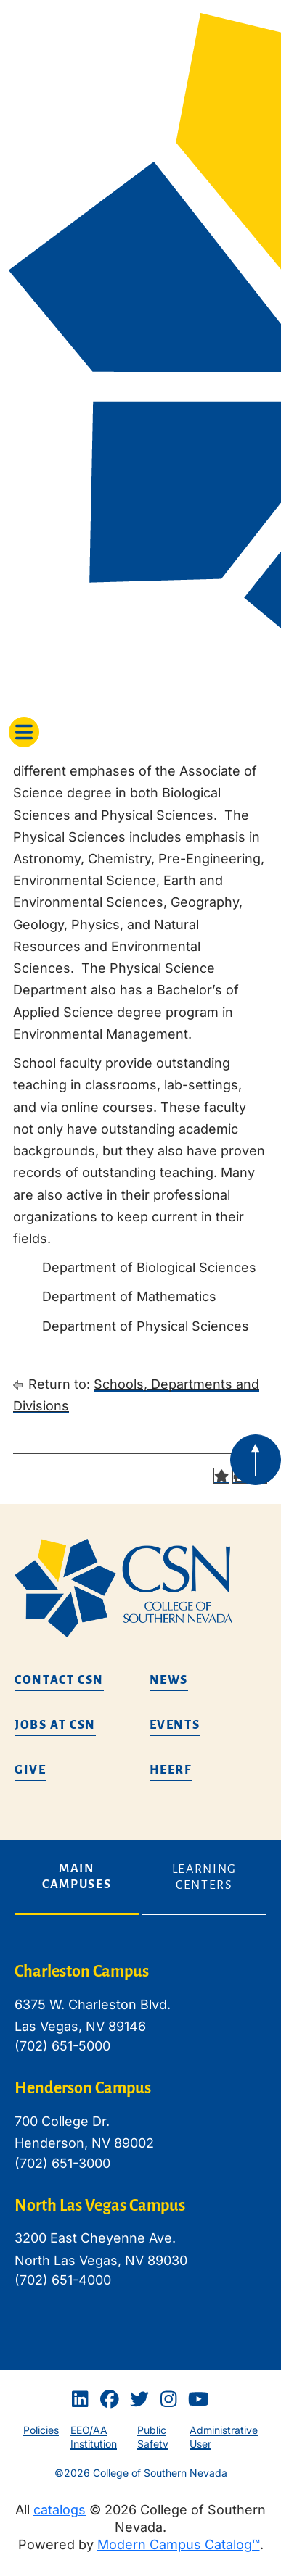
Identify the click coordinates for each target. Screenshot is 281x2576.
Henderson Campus (83, 2088)
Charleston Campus (82, 1971)
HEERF (171, 1770)
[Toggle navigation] (24, 732)
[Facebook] (109, 2400)
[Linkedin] (80, 2400)
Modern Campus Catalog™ (178, 2544)
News (169, 1680)
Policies (41, 2430)
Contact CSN (59, 1680)
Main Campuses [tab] (76, 1876)
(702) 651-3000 (62, 2163)
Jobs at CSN (55, 1725)
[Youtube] (198, 2400)
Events (175, 1725)
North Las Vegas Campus (100, 2205)
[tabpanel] (140, 2136)
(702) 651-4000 (63, 2280)
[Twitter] (139, 2400)
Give (30, 1770)
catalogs (59, 2509)
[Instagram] (168, 2400)
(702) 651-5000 (62, 2045)
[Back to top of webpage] (255, 1459)
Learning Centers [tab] (204, 1877)
